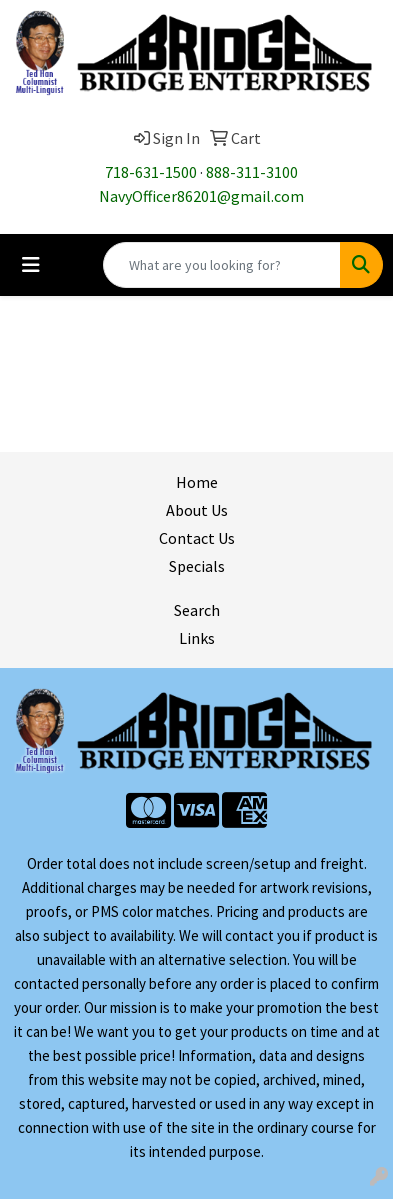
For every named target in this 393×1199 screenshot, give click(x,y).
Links (197, 638)
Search (197, 610)
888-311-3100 (252, 172)
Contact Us (197, 538)
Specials (197, 566)
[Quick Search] (222, 265)
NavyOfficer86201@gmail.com (201, 196)
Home (197, 482)
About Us (197, 510)
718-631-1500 (151, 172)
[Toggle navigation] (31, 265)
